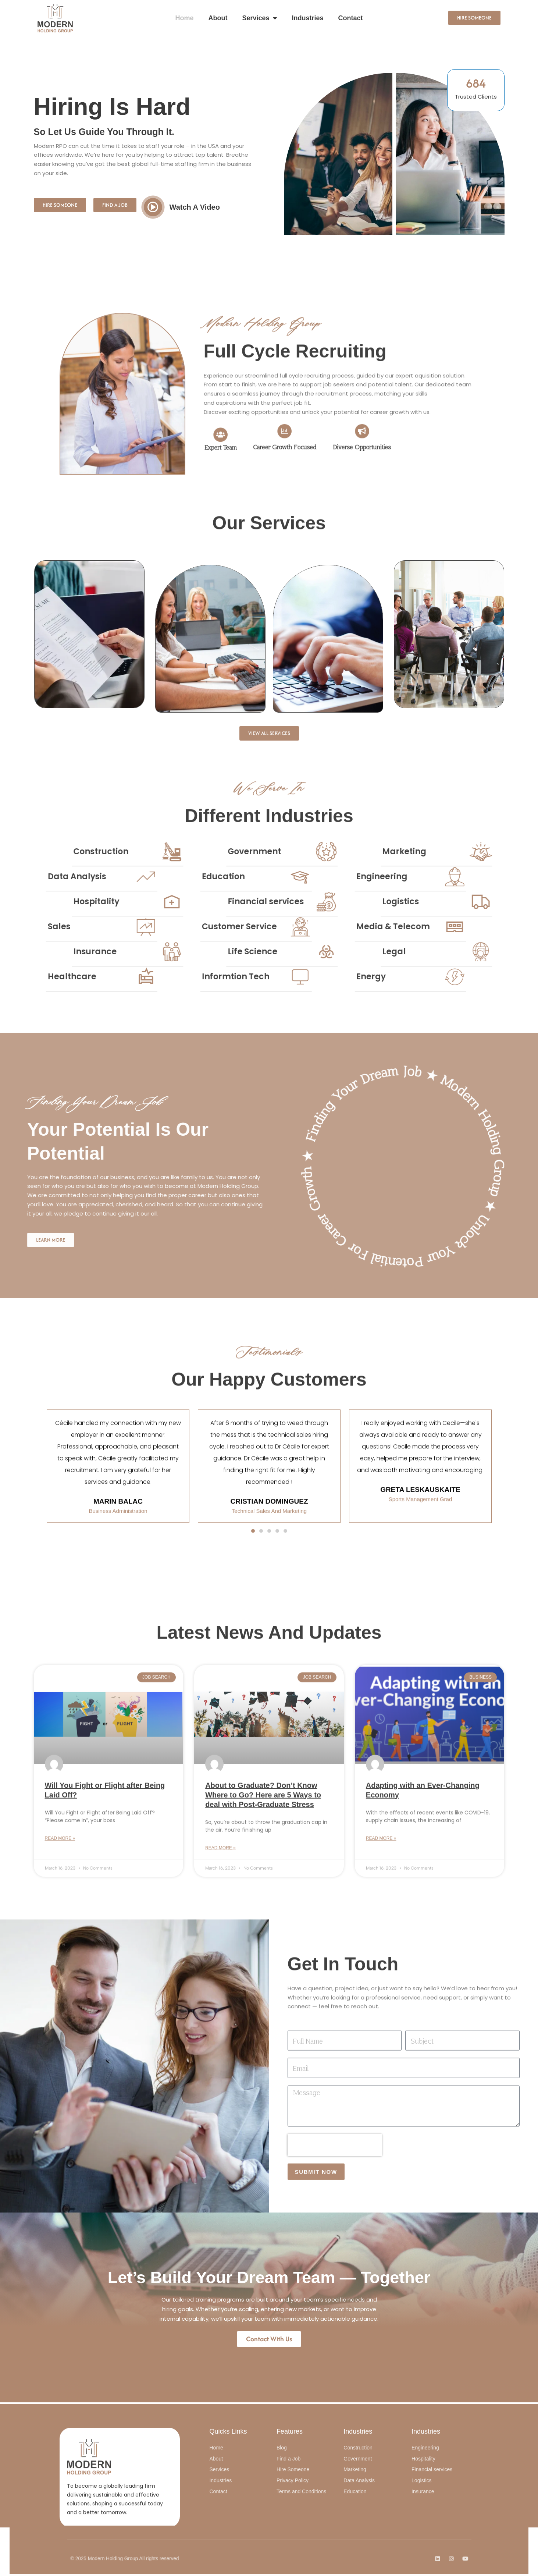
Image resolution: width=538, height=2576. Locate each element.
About (217, 18)
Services (259, 18)
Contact (350, 18)
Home (184, 18)
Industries (307, 18)
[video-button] (153, 207)
